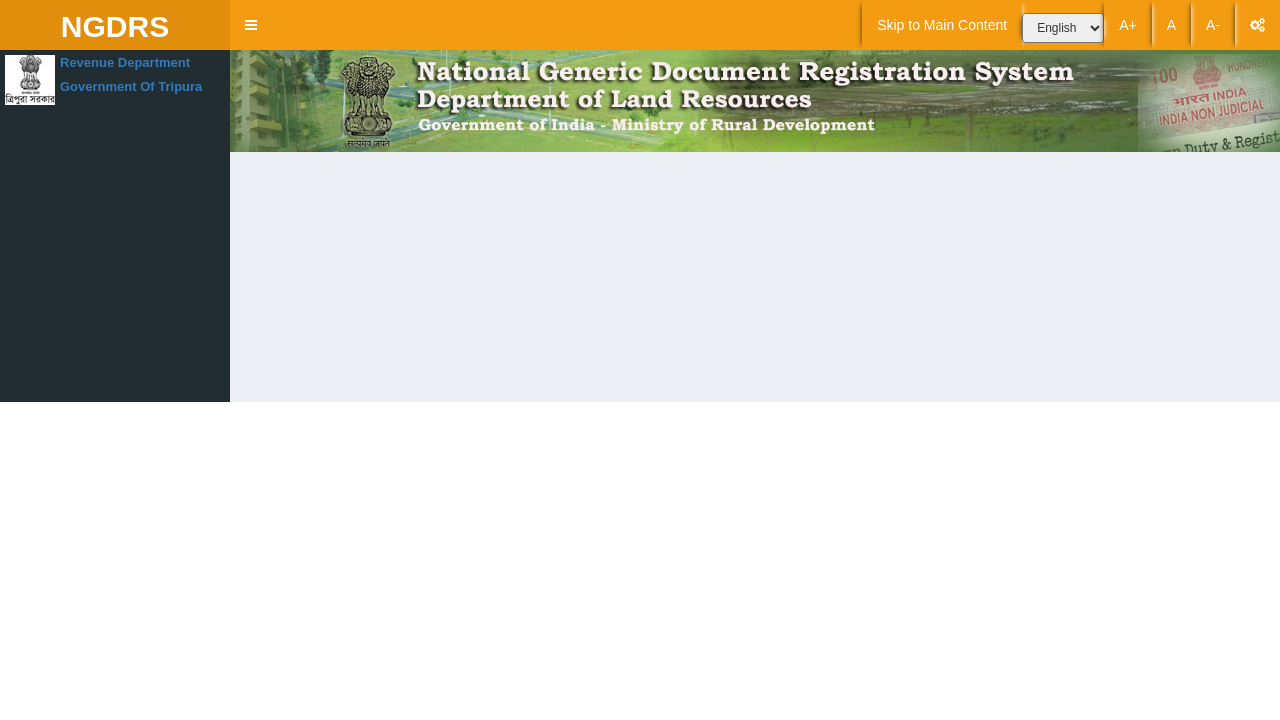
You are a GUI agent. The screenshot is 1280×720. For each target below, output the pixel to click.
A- (1213, 25)
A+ (1128, 25)
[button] (251, 25)
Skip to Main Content (942, 25)
